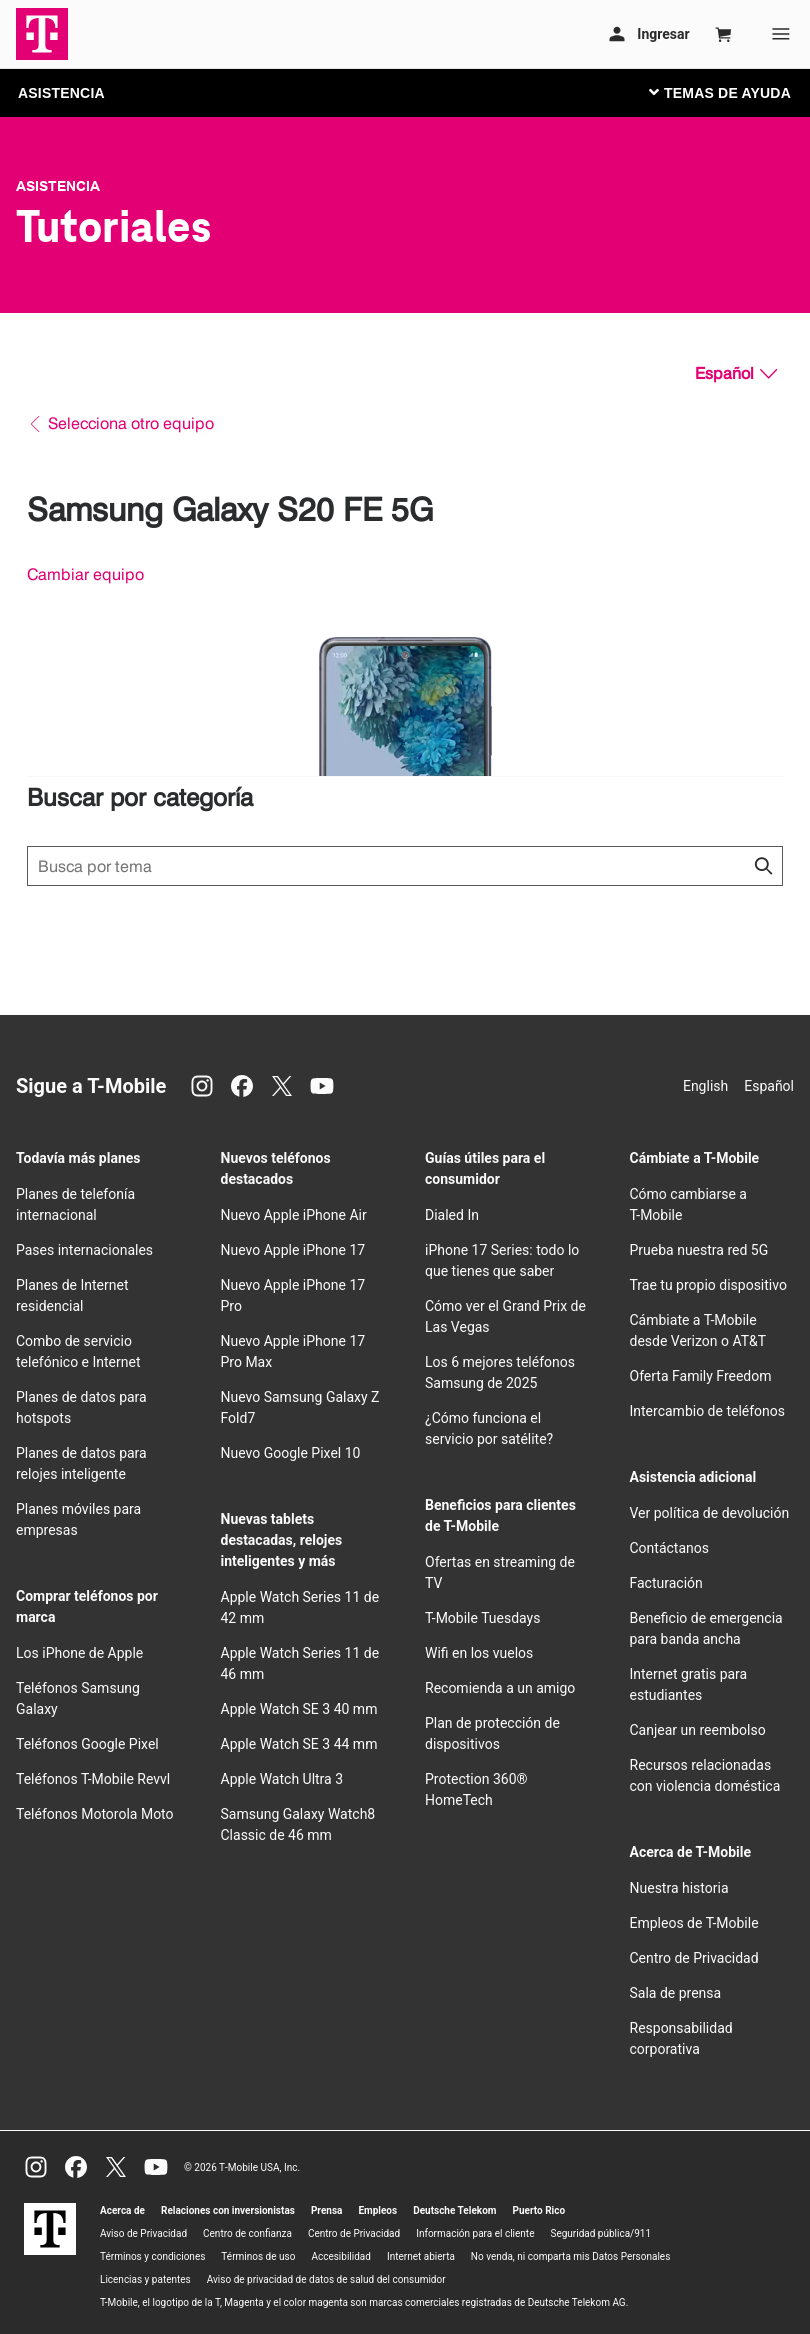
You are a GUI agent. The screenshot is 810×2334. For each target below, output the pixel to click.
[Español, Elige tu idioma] (736, 374)
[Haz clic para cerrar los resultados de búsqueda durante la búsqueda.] (763, 866)
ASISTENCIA (61, 93)
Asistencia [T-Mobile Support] (58, 186)
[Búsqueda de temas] (405, 866)
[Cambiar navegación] (735, 92)
